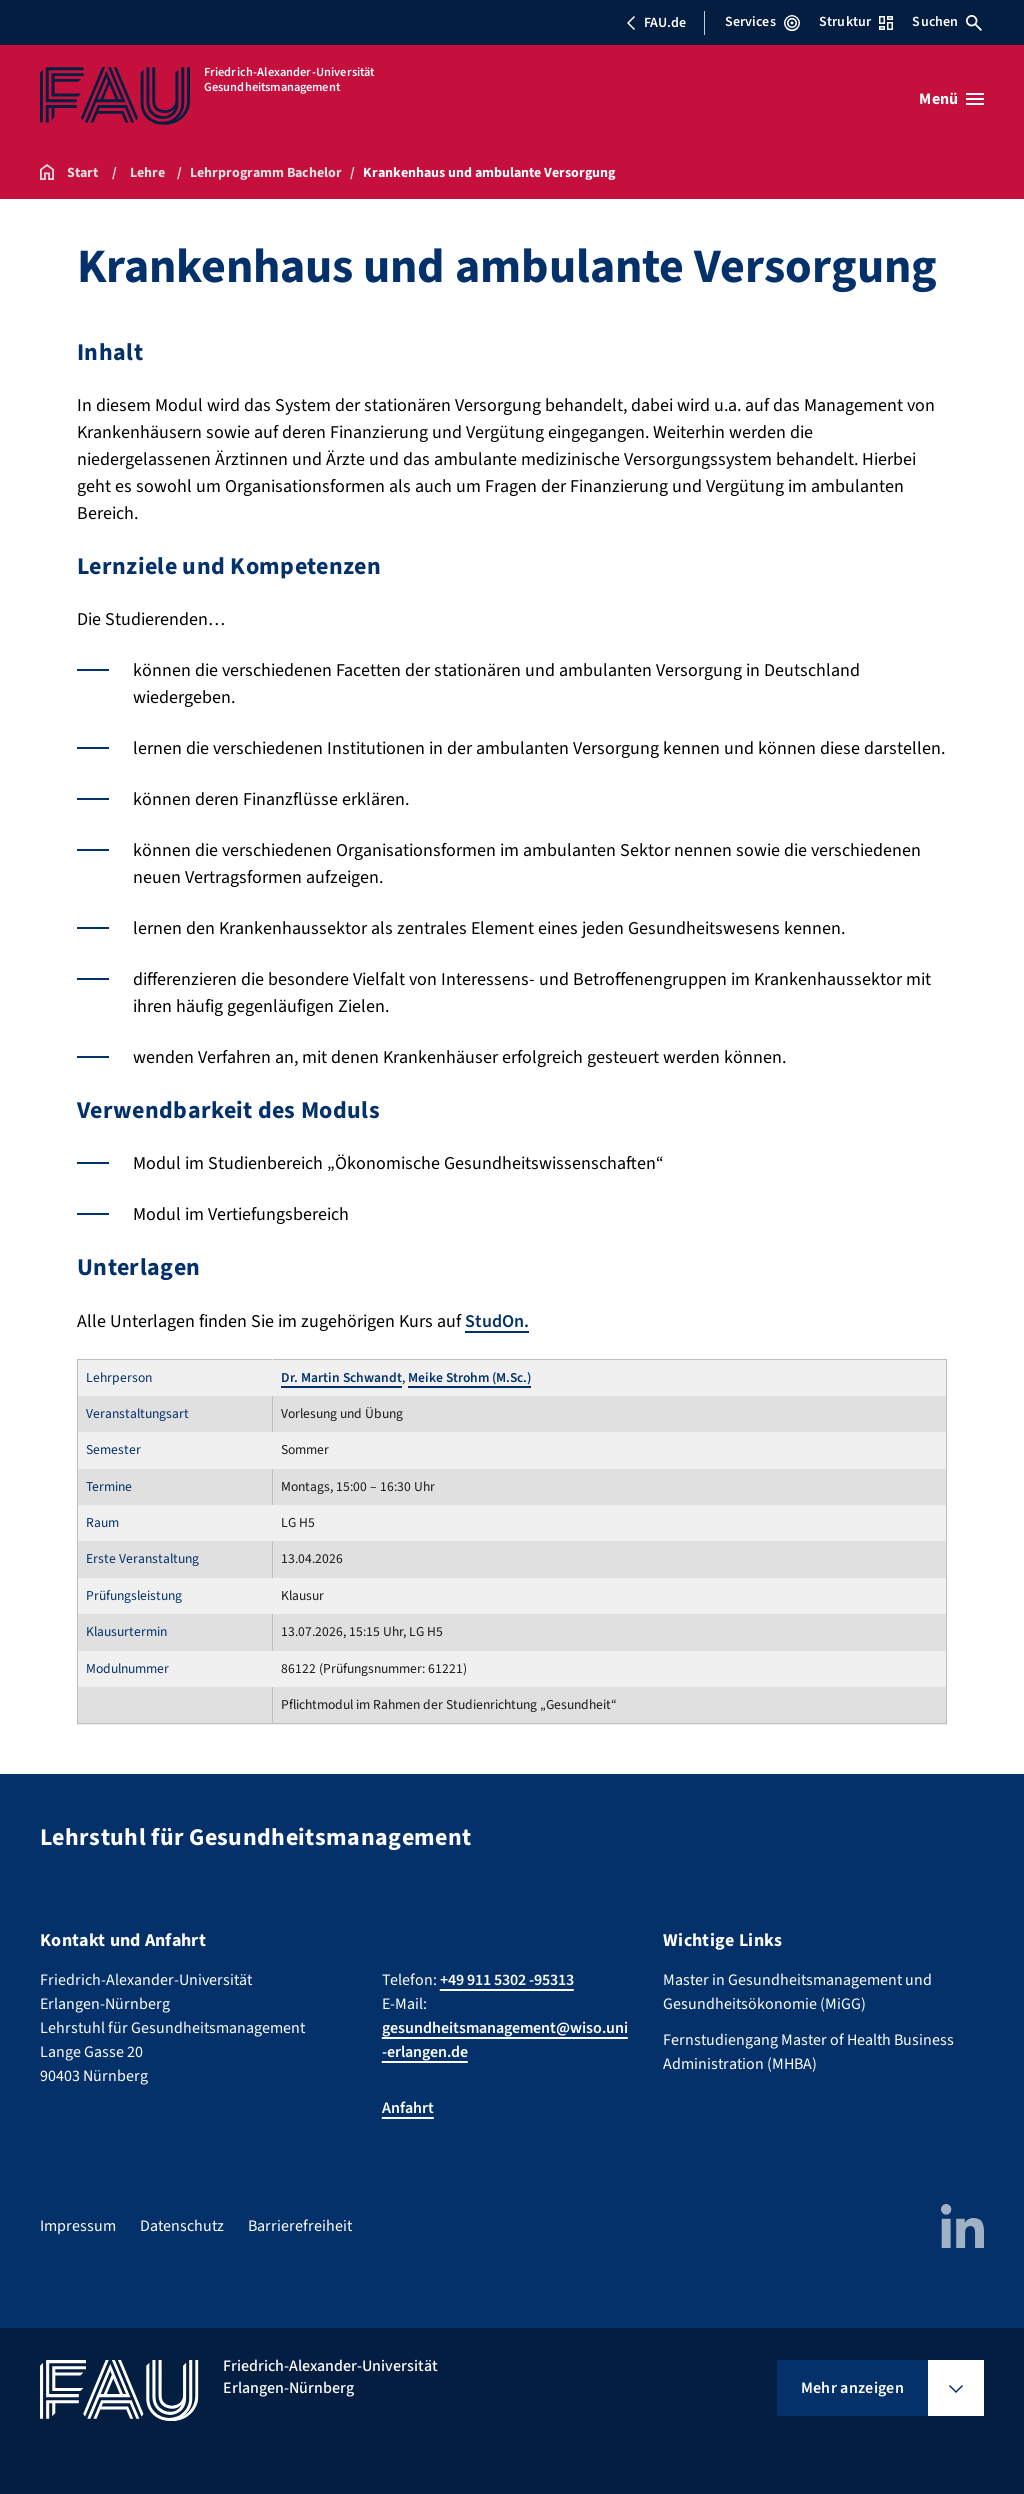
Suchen (947, 22)
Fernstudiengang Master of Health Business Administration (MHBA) (808, 2052)
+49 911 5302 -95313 (507, 1980)
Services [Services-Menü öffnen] (762, 22)
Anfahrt (408, 2108)
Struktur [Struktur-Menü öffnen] (856, 22)
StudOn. (497, 1321)
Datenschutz (182, 2226)
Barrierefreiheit (300, 2226)
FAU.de (656, 23)
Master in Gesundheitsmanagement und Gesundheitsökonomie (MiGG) (797, 1992)
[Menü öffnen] (951, 99)
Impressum (78, 2226)
